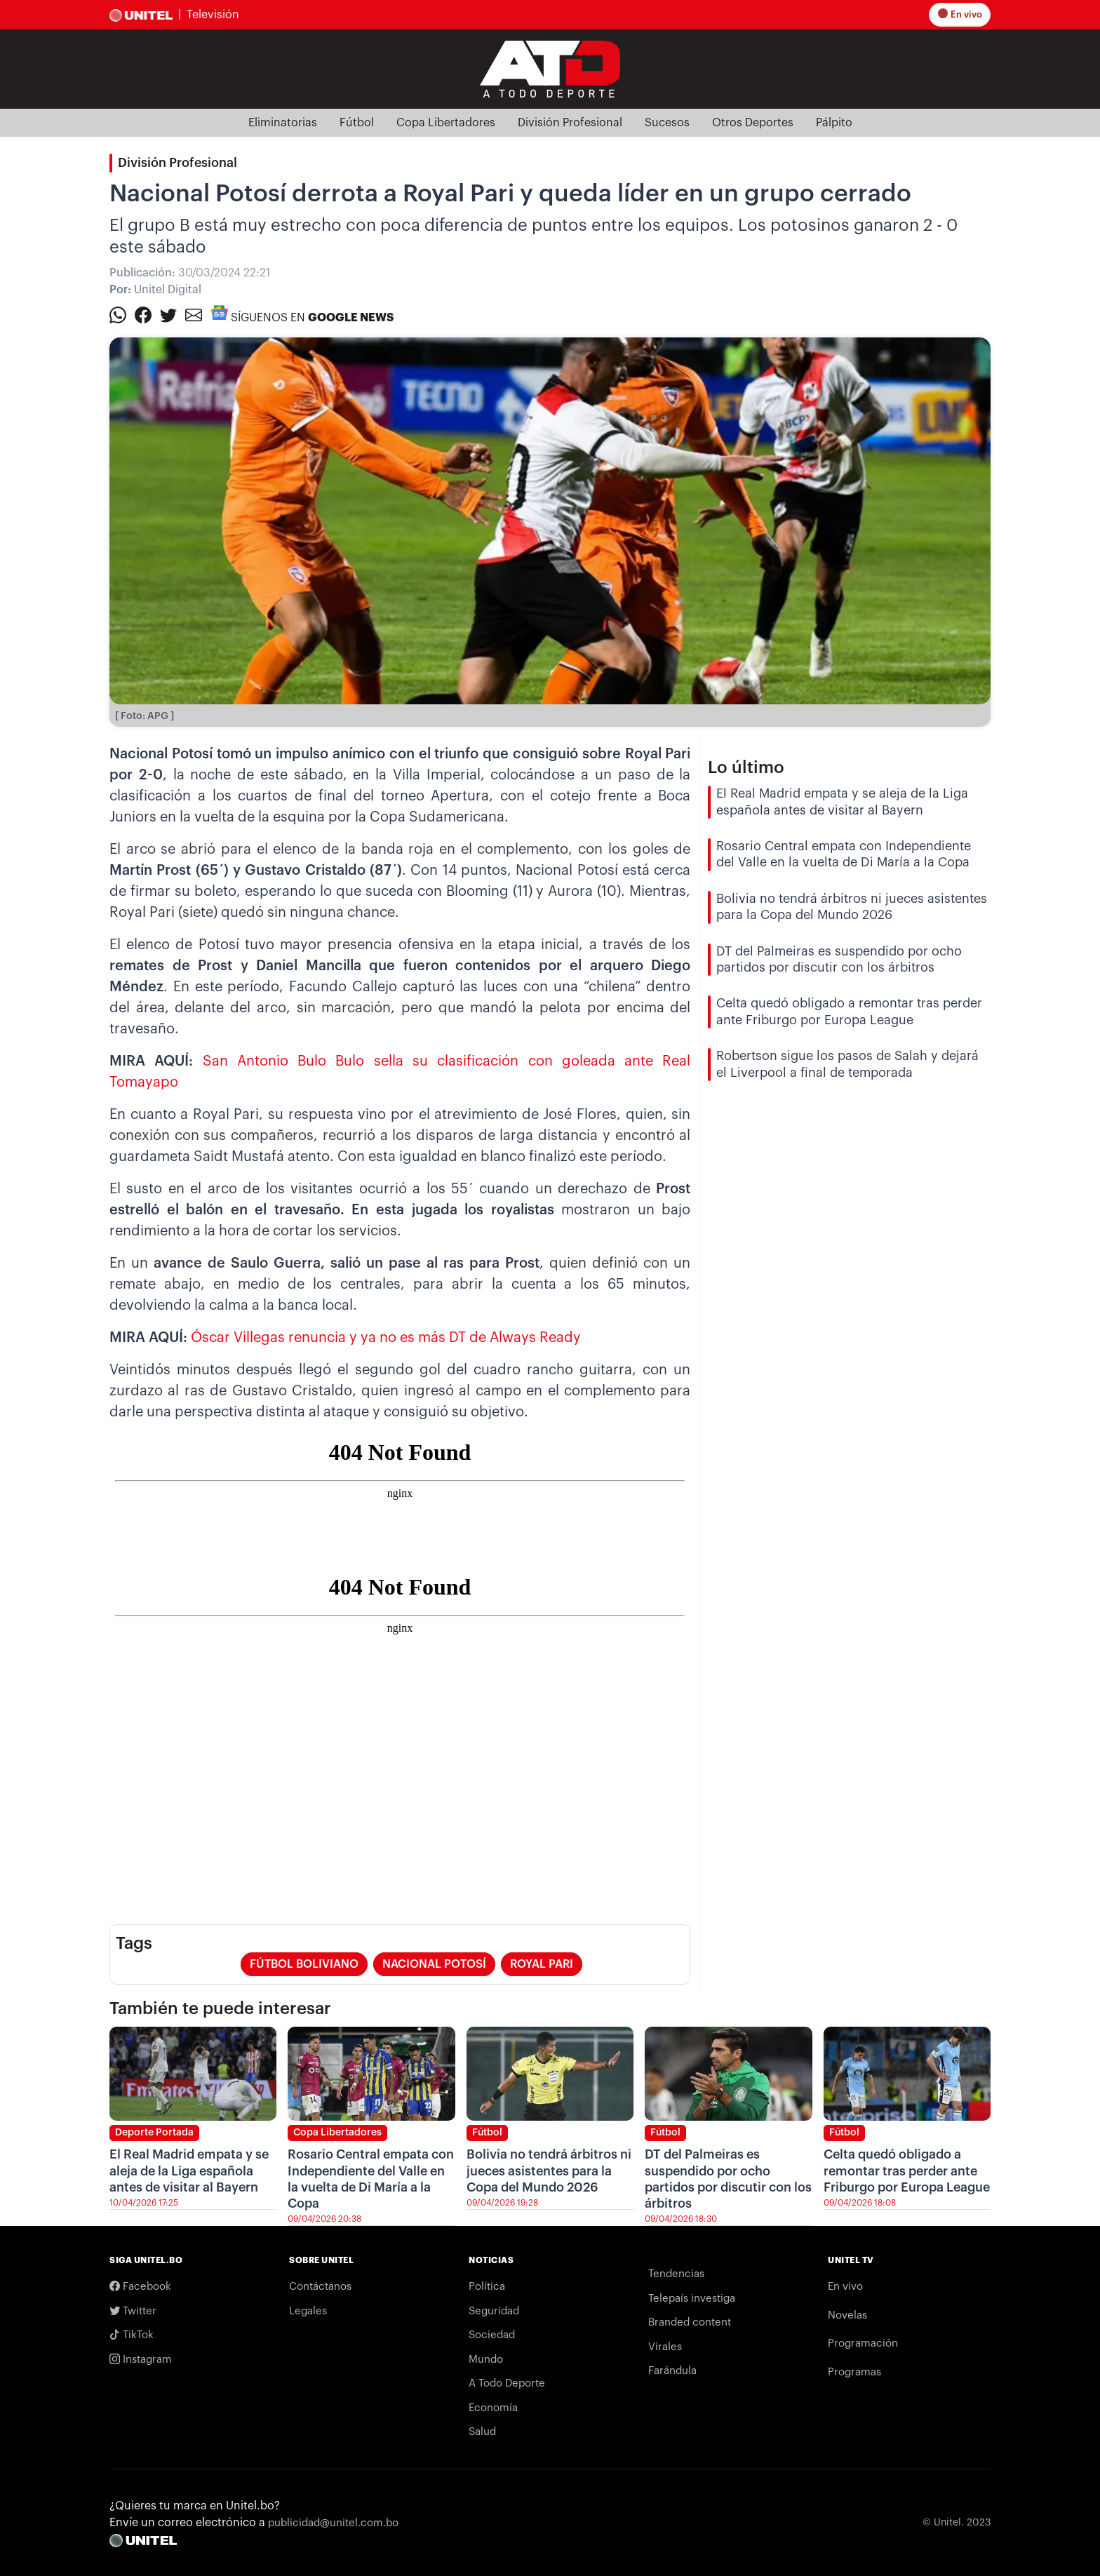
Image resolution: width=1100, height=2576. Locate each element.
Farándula (672, 2371)
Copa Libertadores (445, 122)
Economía (493, 2408)
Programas (854, 2372)
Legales (308, 2311)
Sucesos (667, 122)
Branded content (689, 2322)
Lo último (746, 767)
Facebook (140, 2286)
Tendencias (676, 2274)
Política (487, 2286)
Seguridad (494, 2311)
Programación (863, 2343)
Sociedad (492, 2335)
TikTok (131, 2334)
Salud (482, 2432)
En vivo (961, 14)
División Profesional (570, 122)
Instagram (140, 2359)
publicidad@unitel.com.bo (333, 2523)
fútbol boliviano (304, 1964)
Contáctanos (320, 2286)
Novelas (847, 2315)
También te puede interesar (220, 2008)
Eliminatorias (282, 122)
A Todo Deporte (507, 2383)
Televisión (213, 14)
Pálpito (834, 122)
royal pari (541, 1964)
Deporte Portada (154, 2133)
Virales (665, 2347)
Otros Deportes (752, 122)
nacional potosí (434, 1964)
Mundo (486, 2359)
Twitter (132, 2310)
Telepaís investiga (691, 2298)
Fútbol (357, 122)
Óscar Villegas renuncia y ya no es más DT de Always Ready (386, 1338)
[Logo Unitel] (550, 68)
